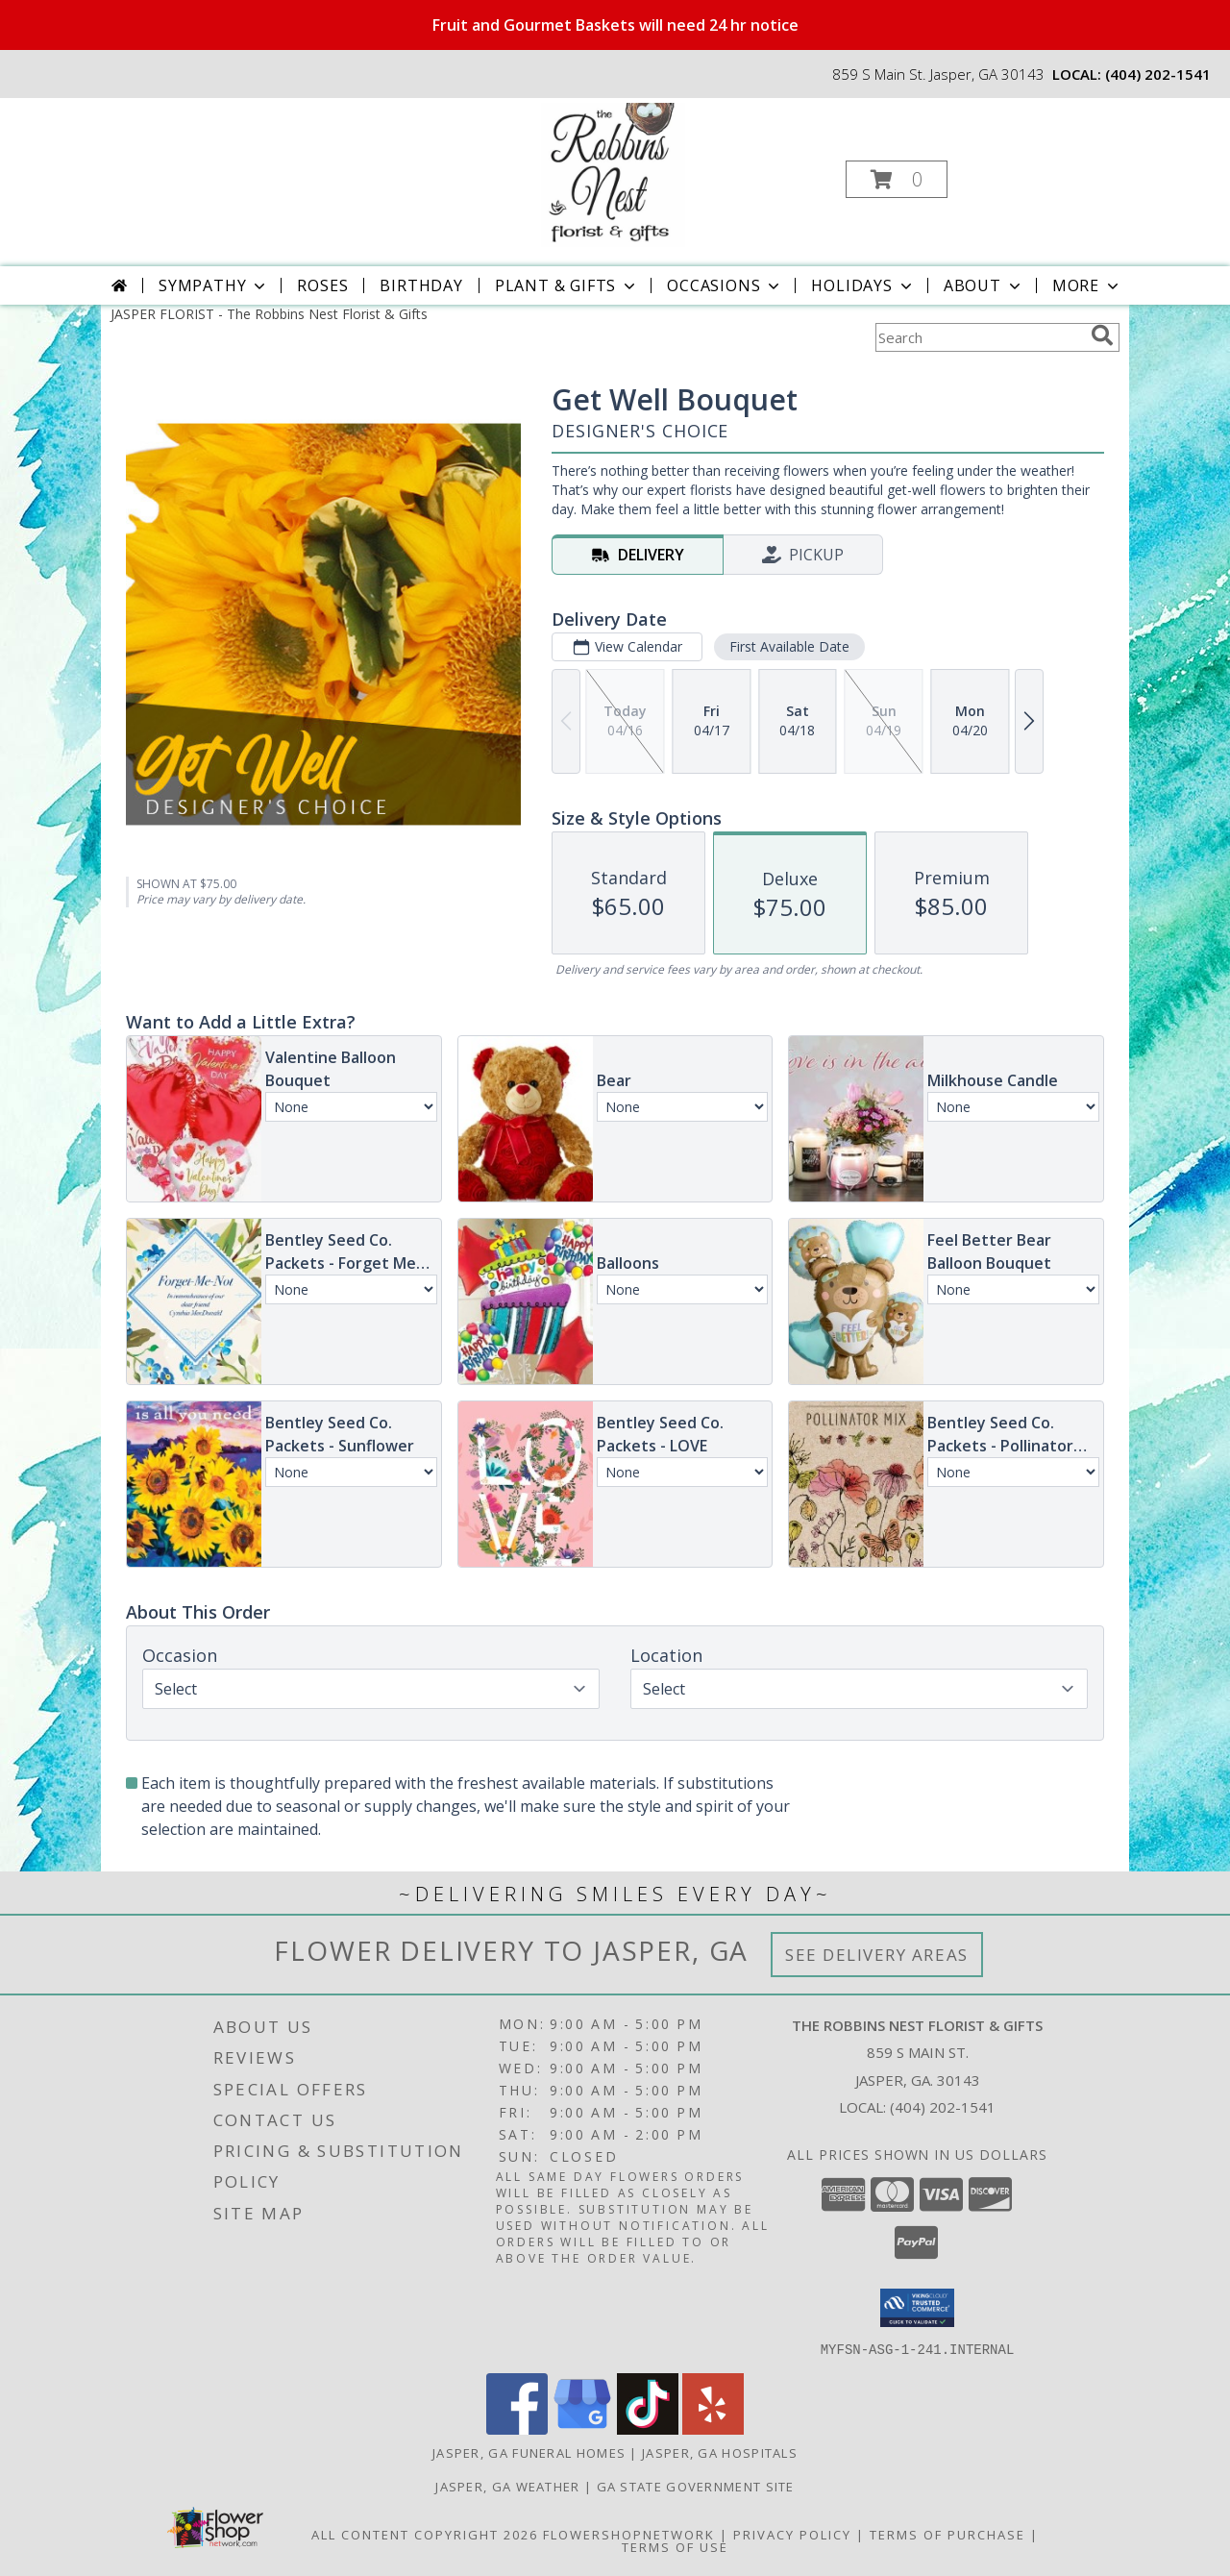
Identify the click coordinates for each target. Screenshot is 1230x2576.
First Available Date (789, 646)
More (1087, 285)
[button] (896, 179)
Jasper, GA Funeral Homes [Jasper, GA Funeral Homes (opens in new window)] (529, 2452)
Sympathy (214, 285)
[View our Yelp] (713, 2428)
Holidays (863, 285)
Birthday (421, 285)
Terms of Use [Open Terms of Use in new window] (675, 2546)
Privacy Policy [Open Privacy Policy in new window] (792, 2533)
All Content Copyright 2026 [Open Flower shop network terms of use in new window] (424, 2533)
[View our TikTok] (647, 2428)
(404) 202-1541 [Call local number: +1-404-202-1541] (1158, 74)
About (984, 285)
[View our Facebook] (517, 2428)
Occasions (725, 285)
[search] (1102, 335)
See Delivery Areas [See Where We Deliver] (877, 1955)
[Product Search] (979, 337)
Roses (322, 285)
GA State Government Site (696, 2485)
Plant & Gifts (567, 285)
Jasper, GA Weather (507, 2485)
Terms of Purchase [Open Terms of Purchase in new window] (947, 2533)
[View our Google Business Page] (582, 2428)
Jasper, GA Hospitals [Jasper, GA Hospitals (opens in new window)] (720, 2452)
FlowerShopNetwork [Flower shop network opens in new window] (629, 2533)
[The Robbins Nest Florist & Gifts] (613, 173)
